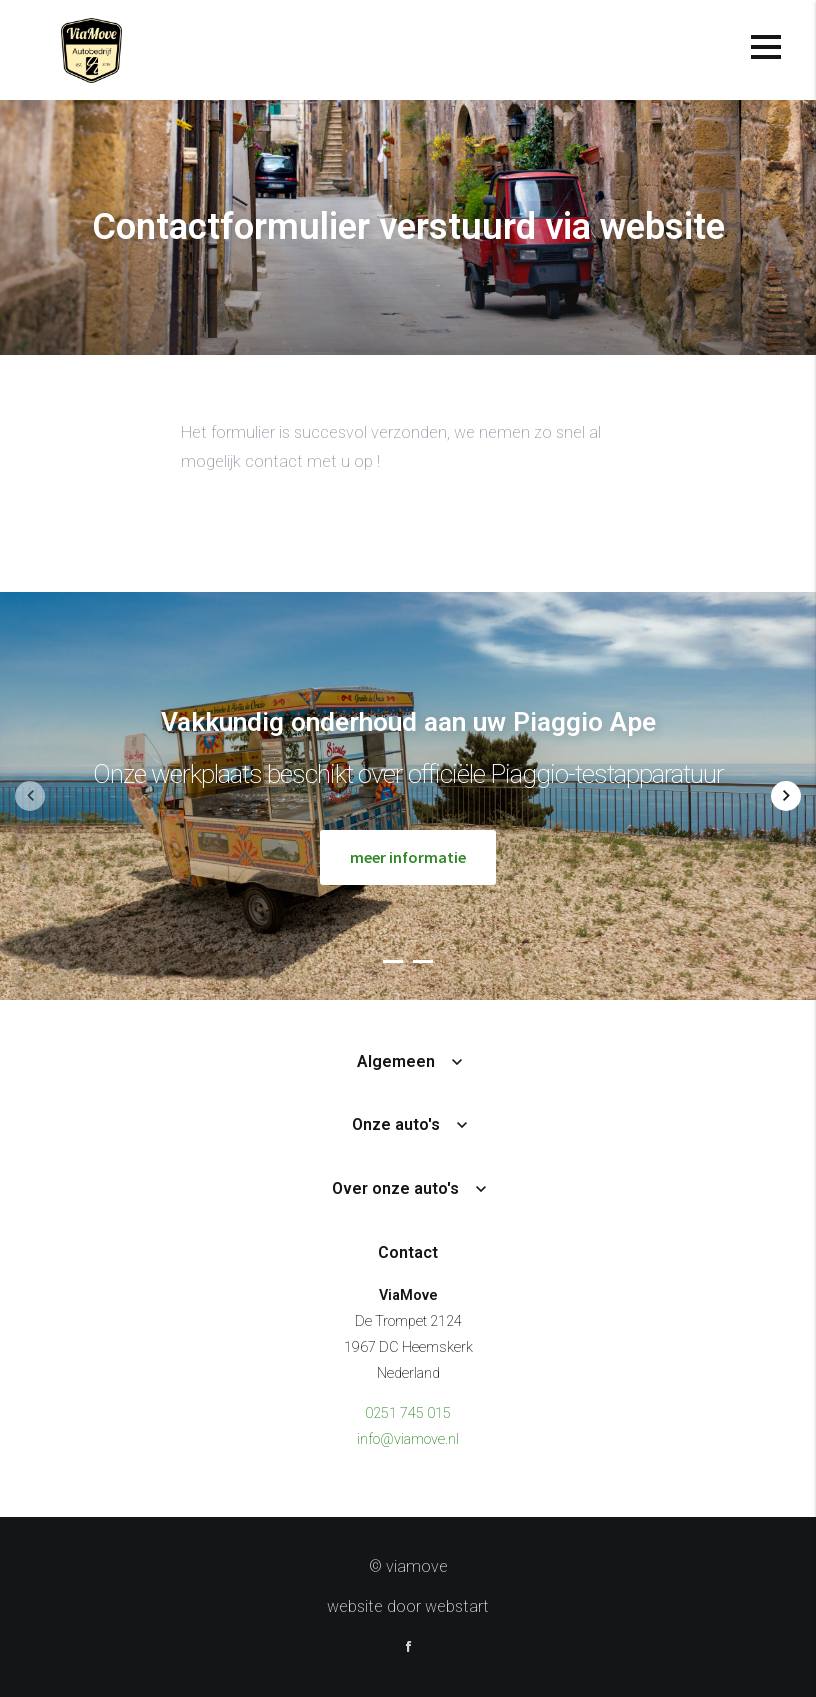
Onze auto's (396, 1124)
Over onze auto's (395, 1188)
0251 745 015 (408, 1413)
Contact (408, 1252)
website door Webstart (408, 1606)
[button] (393, 960)
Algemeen (396, 1061)
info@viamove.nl (408, 1439)
